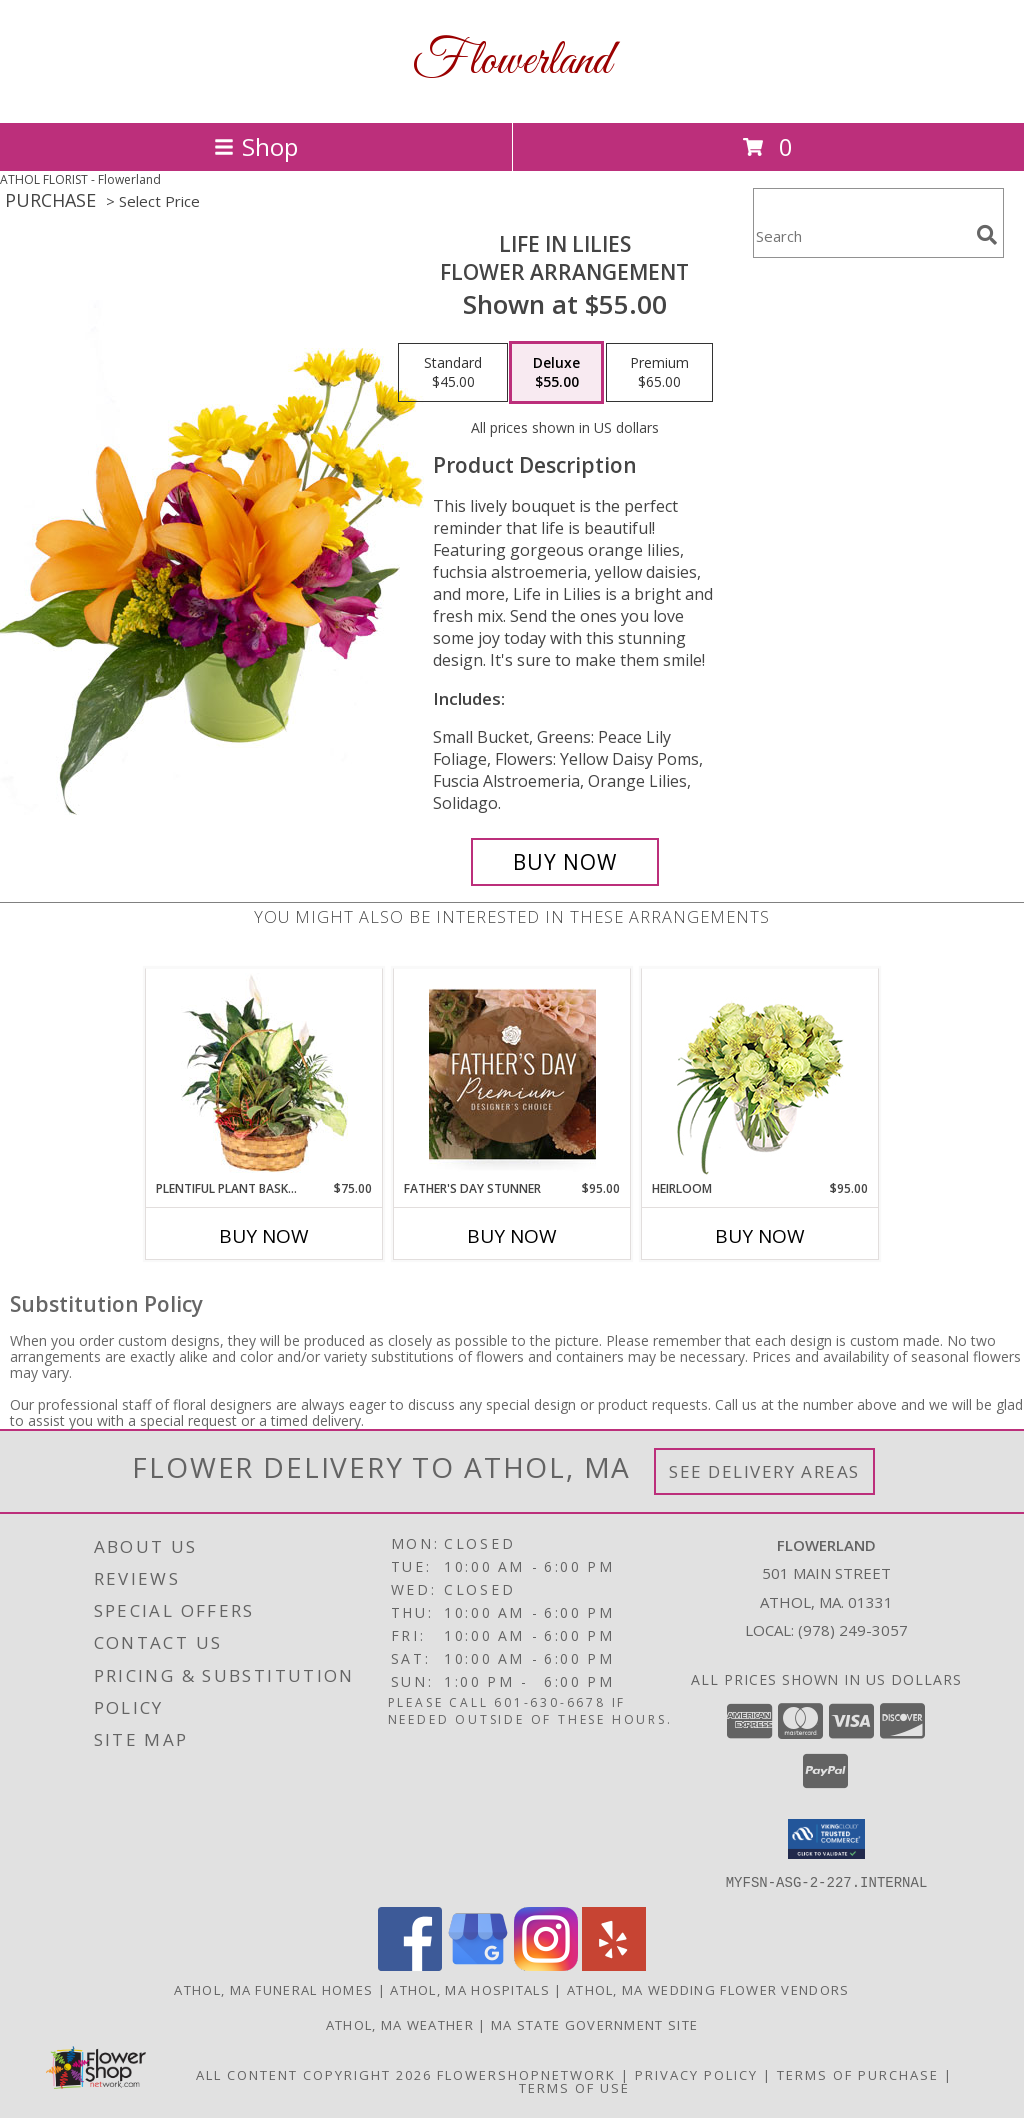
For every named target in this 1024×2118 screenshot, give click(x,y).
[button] (826, 1839)
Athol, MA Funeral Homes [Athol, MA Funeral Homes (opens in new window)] (273, 1989)
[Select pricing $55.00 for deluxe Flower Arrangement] (556, 373)
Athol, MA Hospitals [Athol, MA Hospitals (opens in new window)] (470, 1989)
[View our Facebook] (410, 1964)
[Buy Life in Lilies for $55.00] (565, 862)
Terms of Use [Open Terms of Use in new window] (574, 2087)
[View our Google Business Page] (478, 1964)
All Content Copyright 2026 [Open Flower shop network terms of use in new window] (314, 2074)
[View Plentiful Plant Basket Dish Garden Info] (264, 1074)
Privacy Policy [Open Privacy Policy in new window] (696, 2074)
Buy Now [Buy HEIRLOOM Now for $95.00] (760, 1236)
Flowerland (512, 61)
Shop (256, 146)
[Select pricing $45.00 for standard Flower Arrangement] (453, 373)
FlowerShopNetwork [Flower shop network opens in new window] (526, 2074)
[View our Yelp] (614, 1964)
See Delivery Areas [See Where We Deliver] (764, 1471)
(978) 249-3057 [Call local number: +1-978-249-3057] (853, 1630)
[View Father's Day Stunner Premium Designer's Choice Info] (512, 1074)
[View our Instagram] (546, 1964)
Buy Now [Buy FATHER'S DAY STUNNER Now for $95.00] (512, 1236)
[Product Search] (861, 235)
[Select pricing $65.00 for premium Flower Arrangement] (659, 373)
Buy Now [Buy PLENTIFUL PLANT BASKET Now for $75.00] (264, 1236)
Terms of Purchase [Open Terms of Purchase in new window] (858, 2074)
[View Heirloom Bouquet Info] (760, 1074)
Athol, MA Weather (400, 2024)
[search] (987, 235)
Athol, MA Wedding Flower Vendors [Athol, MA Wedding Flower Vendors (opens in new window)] (708, 1989)
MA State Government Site (594, 2024)
